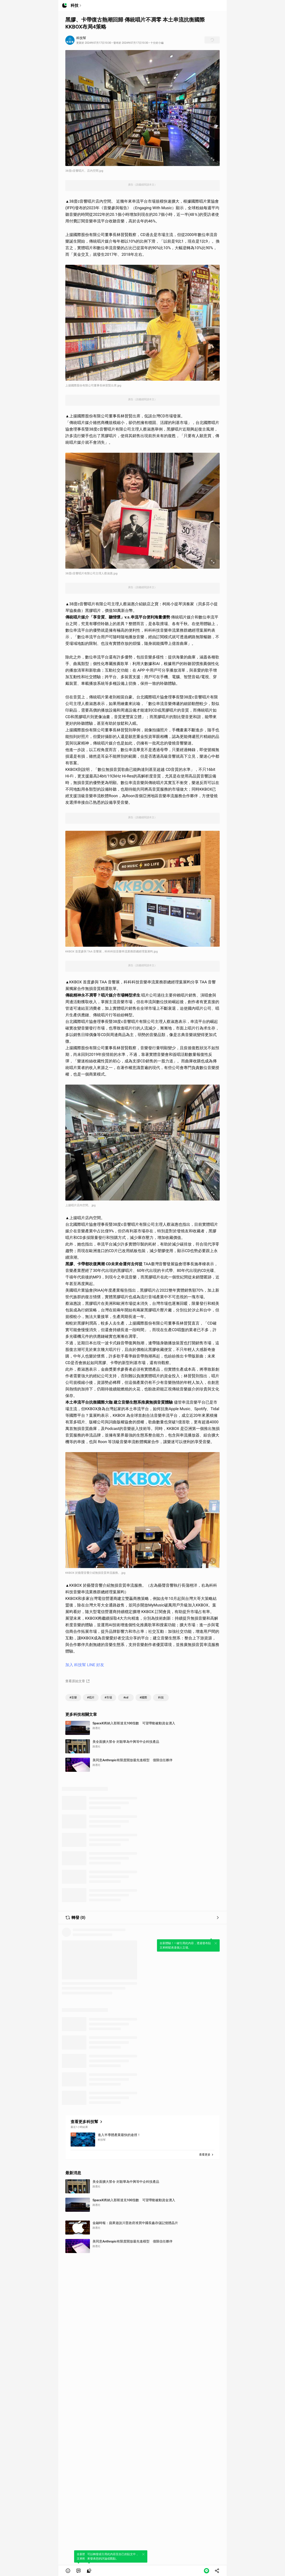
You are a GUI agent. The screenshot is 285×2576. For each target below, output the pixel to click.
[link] (78, 2570)
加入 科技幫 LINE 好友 (84, 1664)
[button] (68, 2570)
